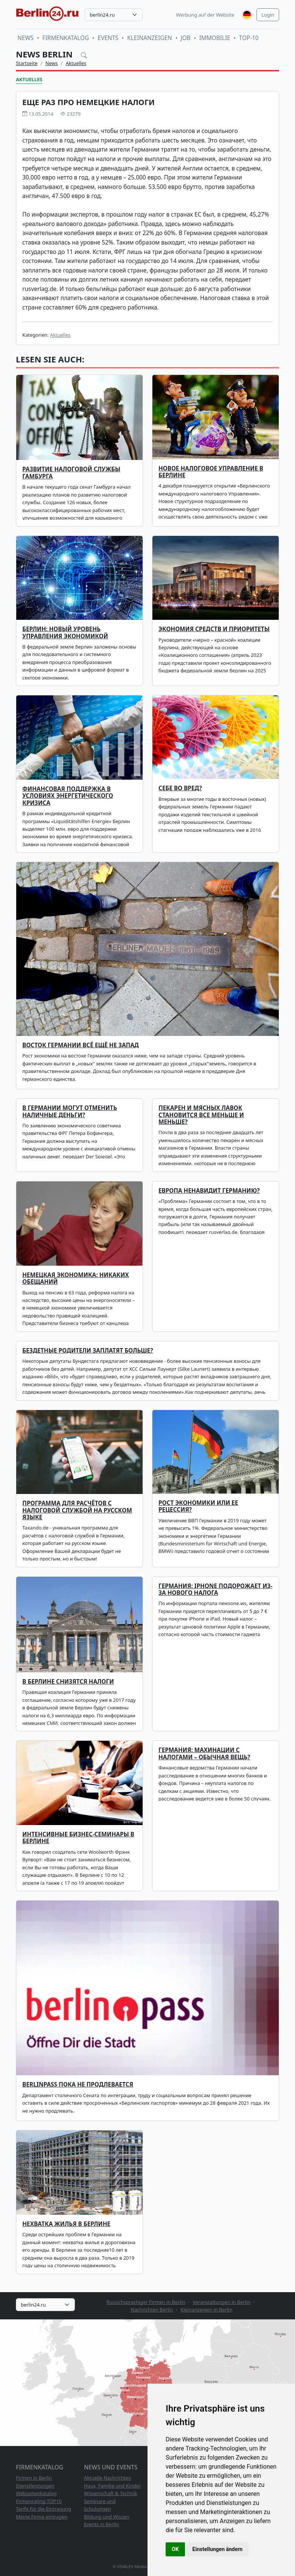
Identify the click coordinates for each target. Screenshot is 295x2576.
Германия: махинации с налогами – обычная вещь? (204, 1753)
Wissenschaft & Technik (110, 2493)
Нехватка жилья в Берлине (66, 2224)
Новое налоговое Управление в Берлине (210, 471)
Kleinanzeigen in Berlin (206, 2309)
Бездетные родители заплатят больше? (87, 1351)
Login (267, 14)
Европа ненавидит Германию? (209, 1191)
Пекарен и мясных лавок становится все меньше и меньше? (201, 1115)
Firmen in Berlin (34, 2477)
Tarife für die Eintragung (43, 2508)
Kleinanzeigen (149, 38)
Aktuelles (76, 63)
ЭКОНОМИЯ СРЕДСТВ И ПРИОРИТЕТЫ (214, 629)
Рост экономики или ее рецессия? (198, 1506)
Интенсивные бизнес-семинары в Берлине (78, 1837)
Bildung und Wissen (106, 2516)
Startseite (26, 63)
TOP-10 (249, 38)
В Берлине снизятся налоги (68, 1682)
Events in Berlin (101, 2524)
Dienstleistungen (35, 2485)
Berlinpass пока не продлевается (77, 2084)
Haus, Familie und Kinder (112, 2485)
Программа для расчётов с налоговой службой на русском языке (77, 1510)
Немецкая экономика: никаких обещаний (75, 1278)
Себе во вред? (180, 788)
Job (186, 38)
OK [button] (175, 2549)
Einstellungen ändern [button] (218, 2549)
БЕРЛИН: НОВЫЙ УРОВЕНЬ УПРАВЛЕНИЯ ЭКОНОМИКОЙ (65, 632)
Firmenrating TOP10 (39, 2501)
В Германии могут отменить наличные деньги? (69, 1111)
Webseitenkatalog (36, 2493)
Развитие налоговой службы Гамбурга (71, 472)
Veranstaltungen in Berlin (221, 2302)
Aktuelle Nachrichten (107, 2477)
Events (108, 38)
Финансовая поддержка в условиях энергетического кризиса (67, 796)
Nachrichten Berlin (151, 2309)
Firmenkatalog (65, 38)
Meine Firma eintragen (42, 2516)
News (25, 38)
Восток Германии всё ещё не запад (80, 1045)
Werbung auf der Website (205, 14)
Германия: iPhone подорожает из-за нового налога (215, 1589)
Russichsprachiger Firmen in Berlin (146, 2302)
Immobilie (214, 38)
